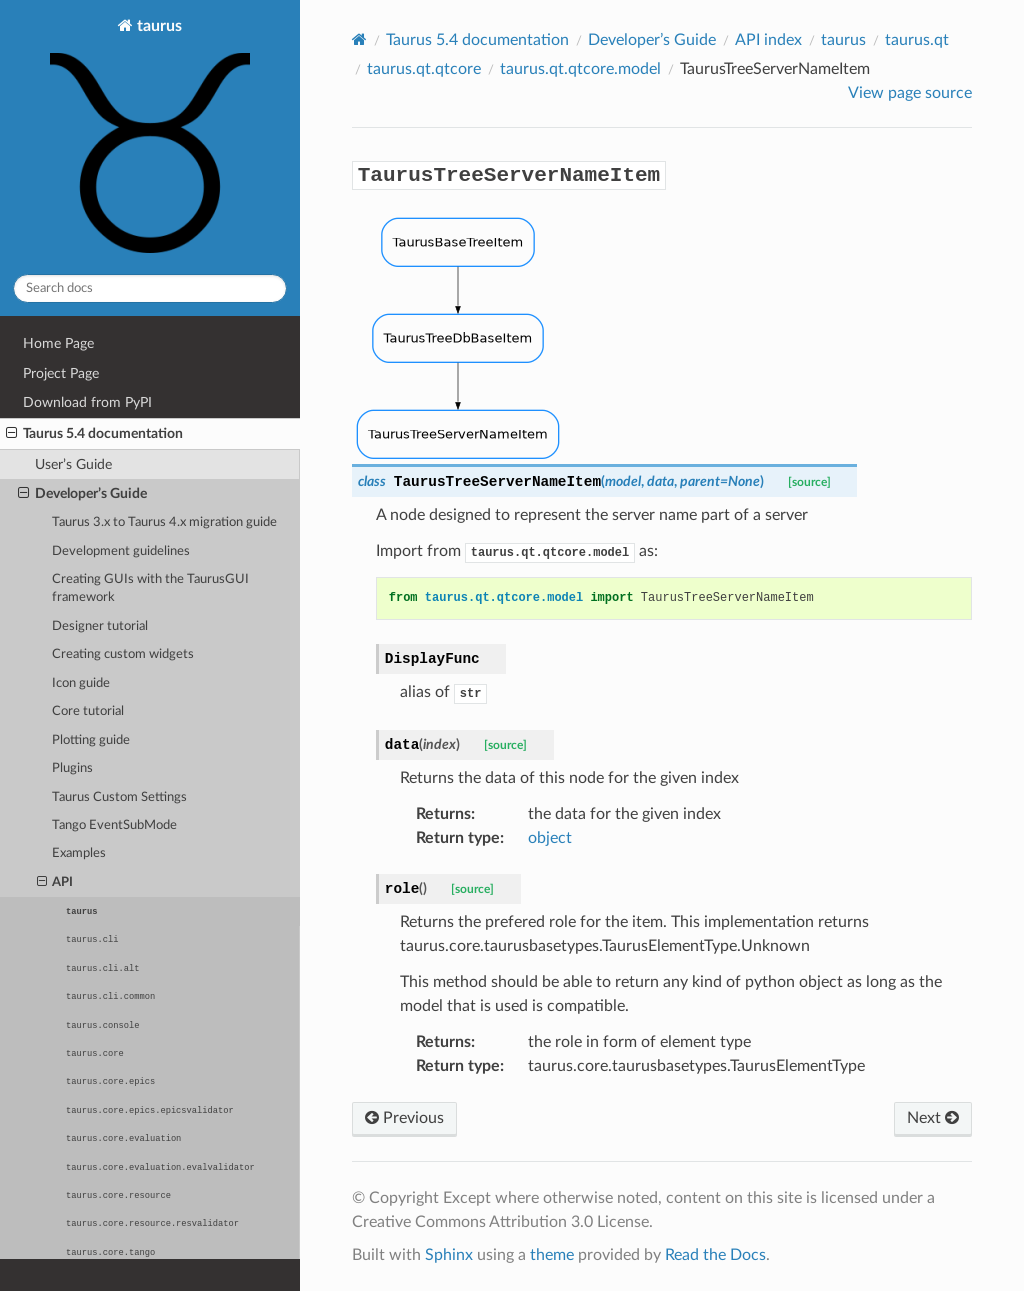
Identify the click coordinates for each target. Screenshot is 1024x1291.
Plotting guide (91, 740)
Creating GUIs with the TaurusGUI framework (150, 588)
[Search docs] (150, 288)
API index (768, 40)
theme (552, 1255)
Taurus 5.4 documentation (94, 434)
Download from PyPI (87, 402)
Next (933, 1118)
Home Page (58, 343)
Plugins (72, 768)
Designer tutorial (100, 626)
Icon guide (81, 683)
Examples (79, 853)
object (550, 838)
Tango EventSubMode (114, 825)
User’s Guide (73, 464)
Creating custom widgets (123, 654)
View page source (910, 93)
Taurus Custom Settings (119, 797)
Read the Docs (715, 1255)
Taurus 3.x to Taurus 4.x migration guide (164, 522)
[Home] (359, 39)
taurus (150, 138)
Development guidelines (121, 551)
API (55, 883)
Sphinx (449, 1255)
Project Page (61, 373)
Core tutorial (88, 711)
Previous (404, 1118)
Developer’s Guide (82, 494)
